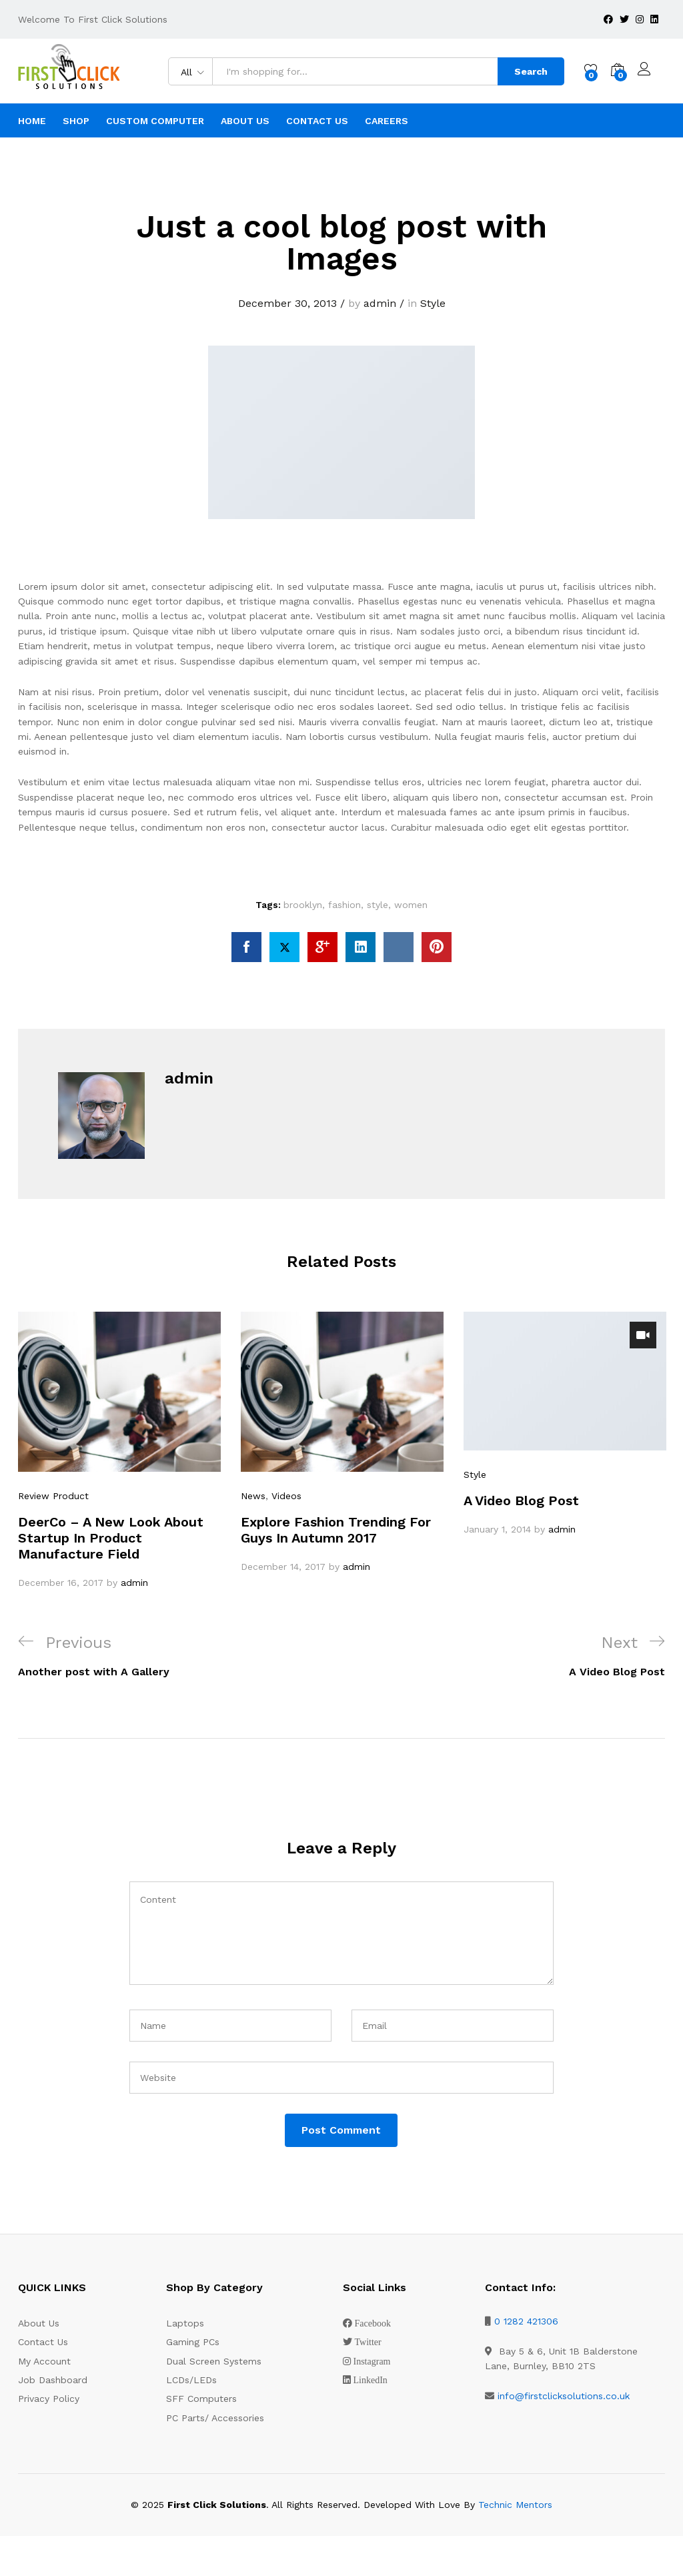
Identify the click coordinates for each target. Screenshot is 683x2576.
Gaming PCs (192, 2341)
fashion (344, 904)
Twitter (368, 2341)
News (253, 1495)
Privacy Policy (48, 2398)
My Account (44, 2361)
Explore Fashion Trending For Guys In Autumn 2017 (336, 1529)
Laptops (185, 2323)
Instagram (372, 2361)
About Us (245, 120)
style (377, 904)
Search (530, 71)
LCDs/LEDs (191, 2380)
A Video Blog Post (521, 1500)
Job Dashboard (52, 2380)
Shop (76, 120)
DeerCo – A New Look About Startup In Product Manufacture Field (110, 1537)
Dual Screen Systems (213, 2361)
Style (433, 303)
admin (380, 303)
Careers (386, 120)
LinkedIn (371, 2380)
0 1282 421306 (526, 2321)
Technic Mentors (515, 2504)
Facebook (373, 2323)
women (411, 904)
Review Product (53, 1495)
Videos (286, 1495)
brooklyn (302, 904)
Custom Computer (155, 120)
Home (32, 120)
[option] (119, 1451)
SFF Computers (201, 2398)
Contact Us (317, 120)
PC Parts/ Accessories (215, 2418)
